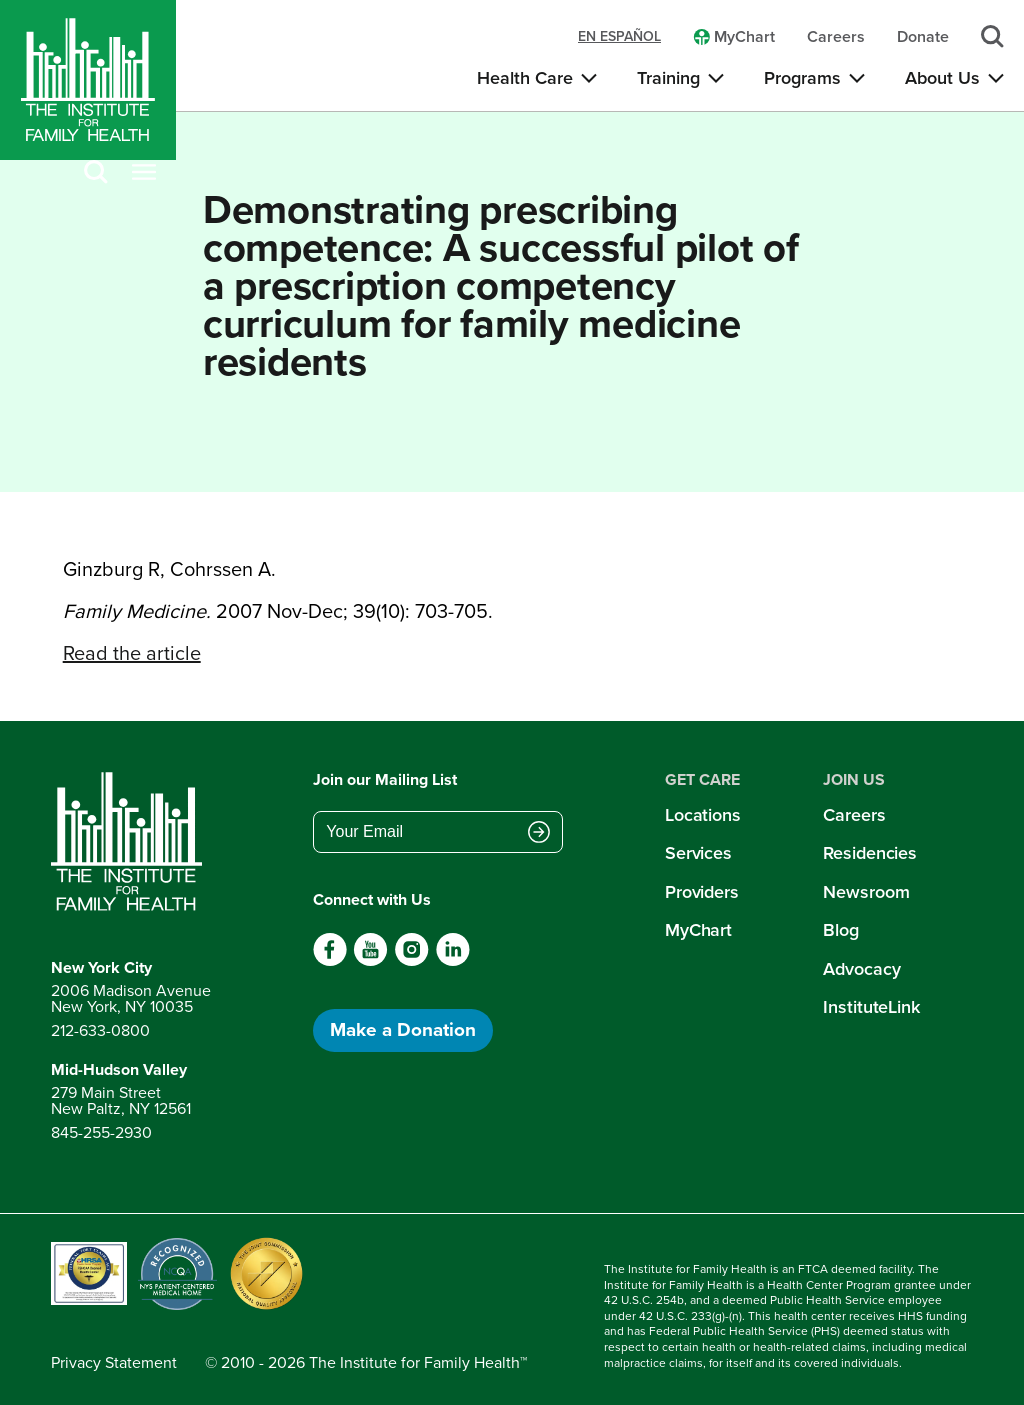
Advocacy (861, 969)
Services (698, 853)
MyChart (698, 930)
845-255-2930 (101, 1132)
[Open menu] (144, 173)
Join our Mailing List (385, 779)
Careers (854, 815)
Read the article (132, 653)
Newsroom (866, 892)
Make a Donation (403, 1029)
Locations (703, 815)
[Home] (88, 80)
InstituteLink (871, 1007)
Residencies (870, 853)
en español (619, 37)
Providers (702, 892)
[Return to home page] (131, 842)
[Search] (96, 173)
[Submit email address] (539, 834)
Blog (841, 930)
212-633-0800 (100, 1030)
